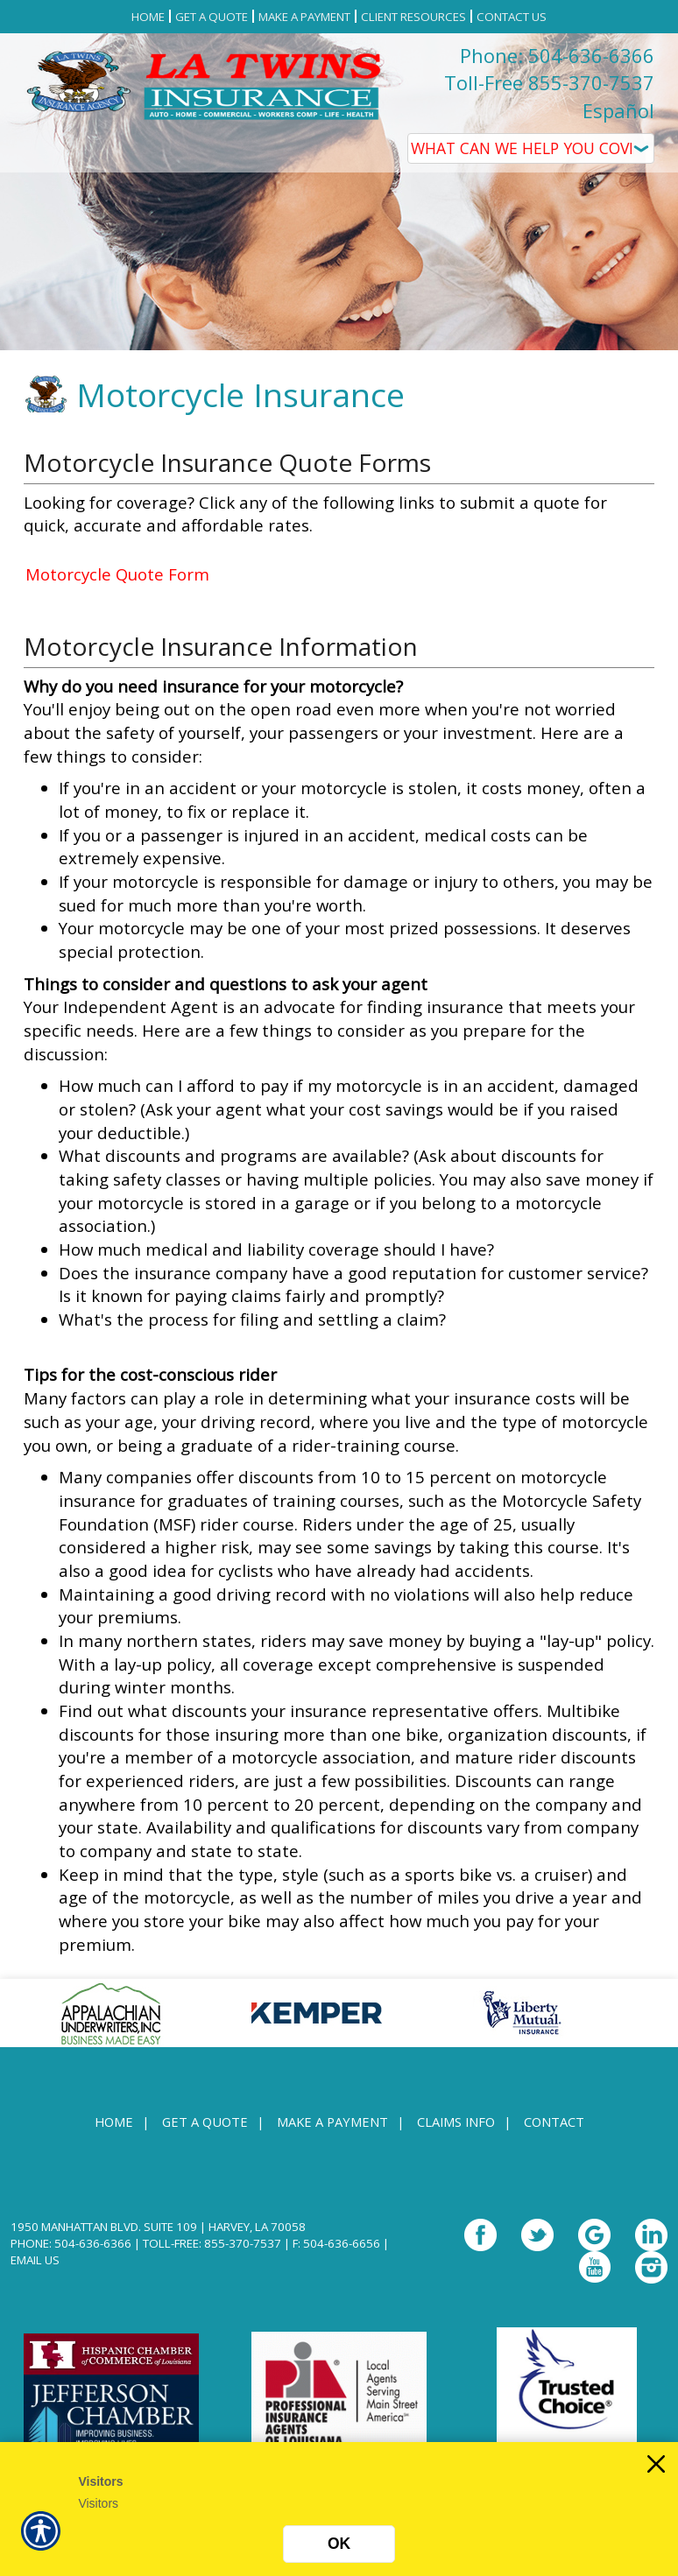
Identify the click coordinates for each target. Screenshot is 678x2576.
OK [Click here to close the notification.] (339, 2543)
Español (618, 110)
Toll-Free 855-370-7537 (549, 82)
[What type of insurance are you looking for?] (531, 148)
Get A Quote (205, 2121)
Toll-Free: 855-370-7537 (212, 2243)
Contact (554, 2121)
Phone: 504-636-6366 (557, 55)
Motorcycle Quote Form (117, 574)
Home (114, 2121)
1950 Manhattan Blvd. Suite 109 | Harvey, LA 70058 (158, 2227)
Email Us (35, 2260)
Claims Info (456, 2121)
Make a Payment (332, 2121)
